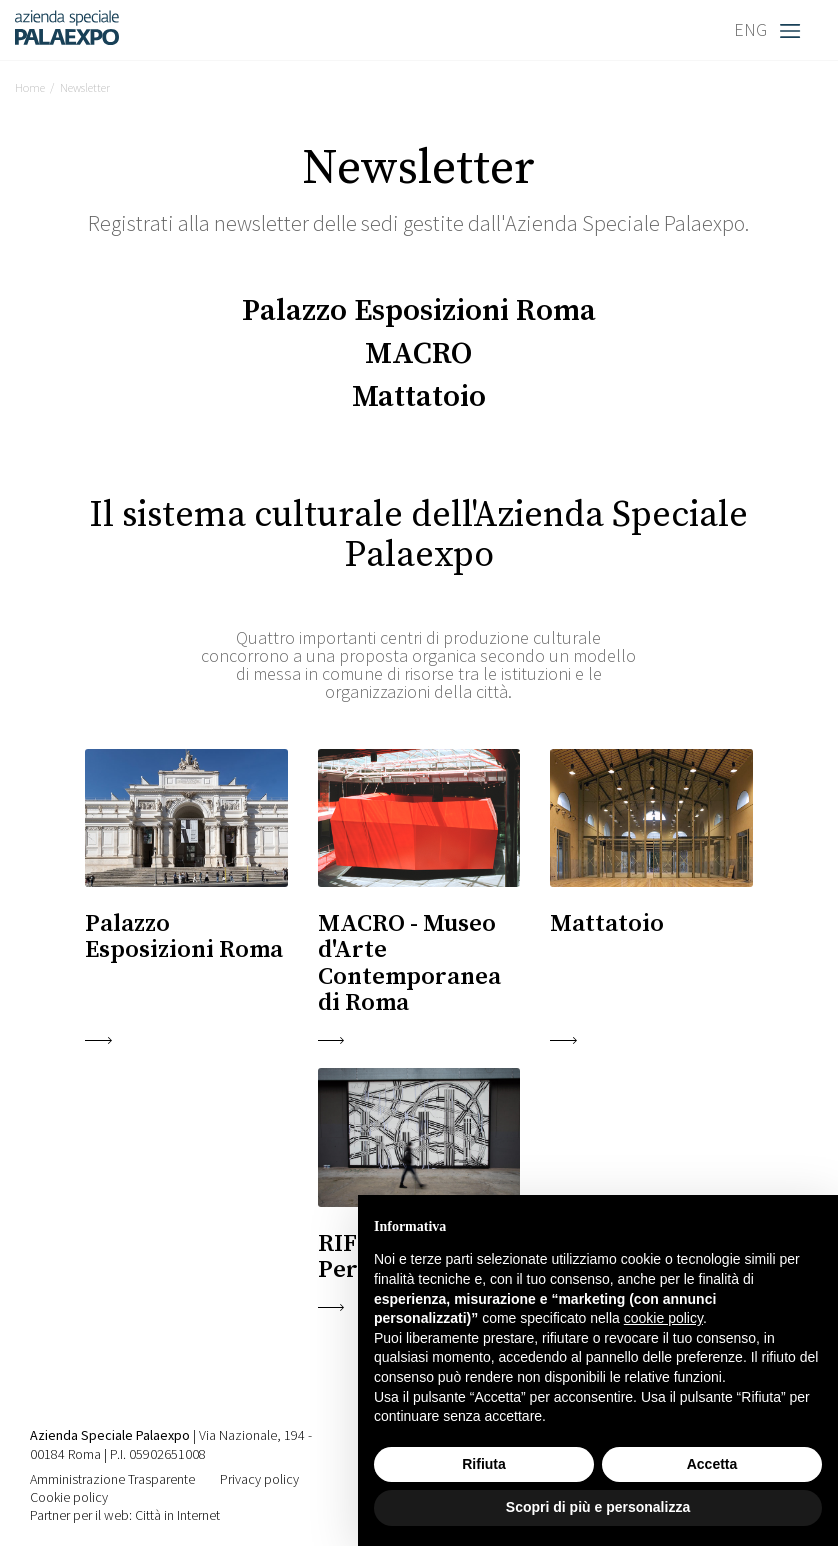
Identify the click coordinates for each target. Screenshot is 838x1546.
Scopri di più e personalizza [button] (598, 1507)
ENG (750, 29)
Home (30, 87)
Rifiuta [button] (484, 1464)
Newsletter (85, 87)
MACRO (418, 354)
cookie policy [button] (663, 1318)
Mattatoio (419, 397)
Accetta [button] (712, 1464)
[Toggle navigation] (795, 30)
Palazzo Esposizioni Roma (419, 311)
